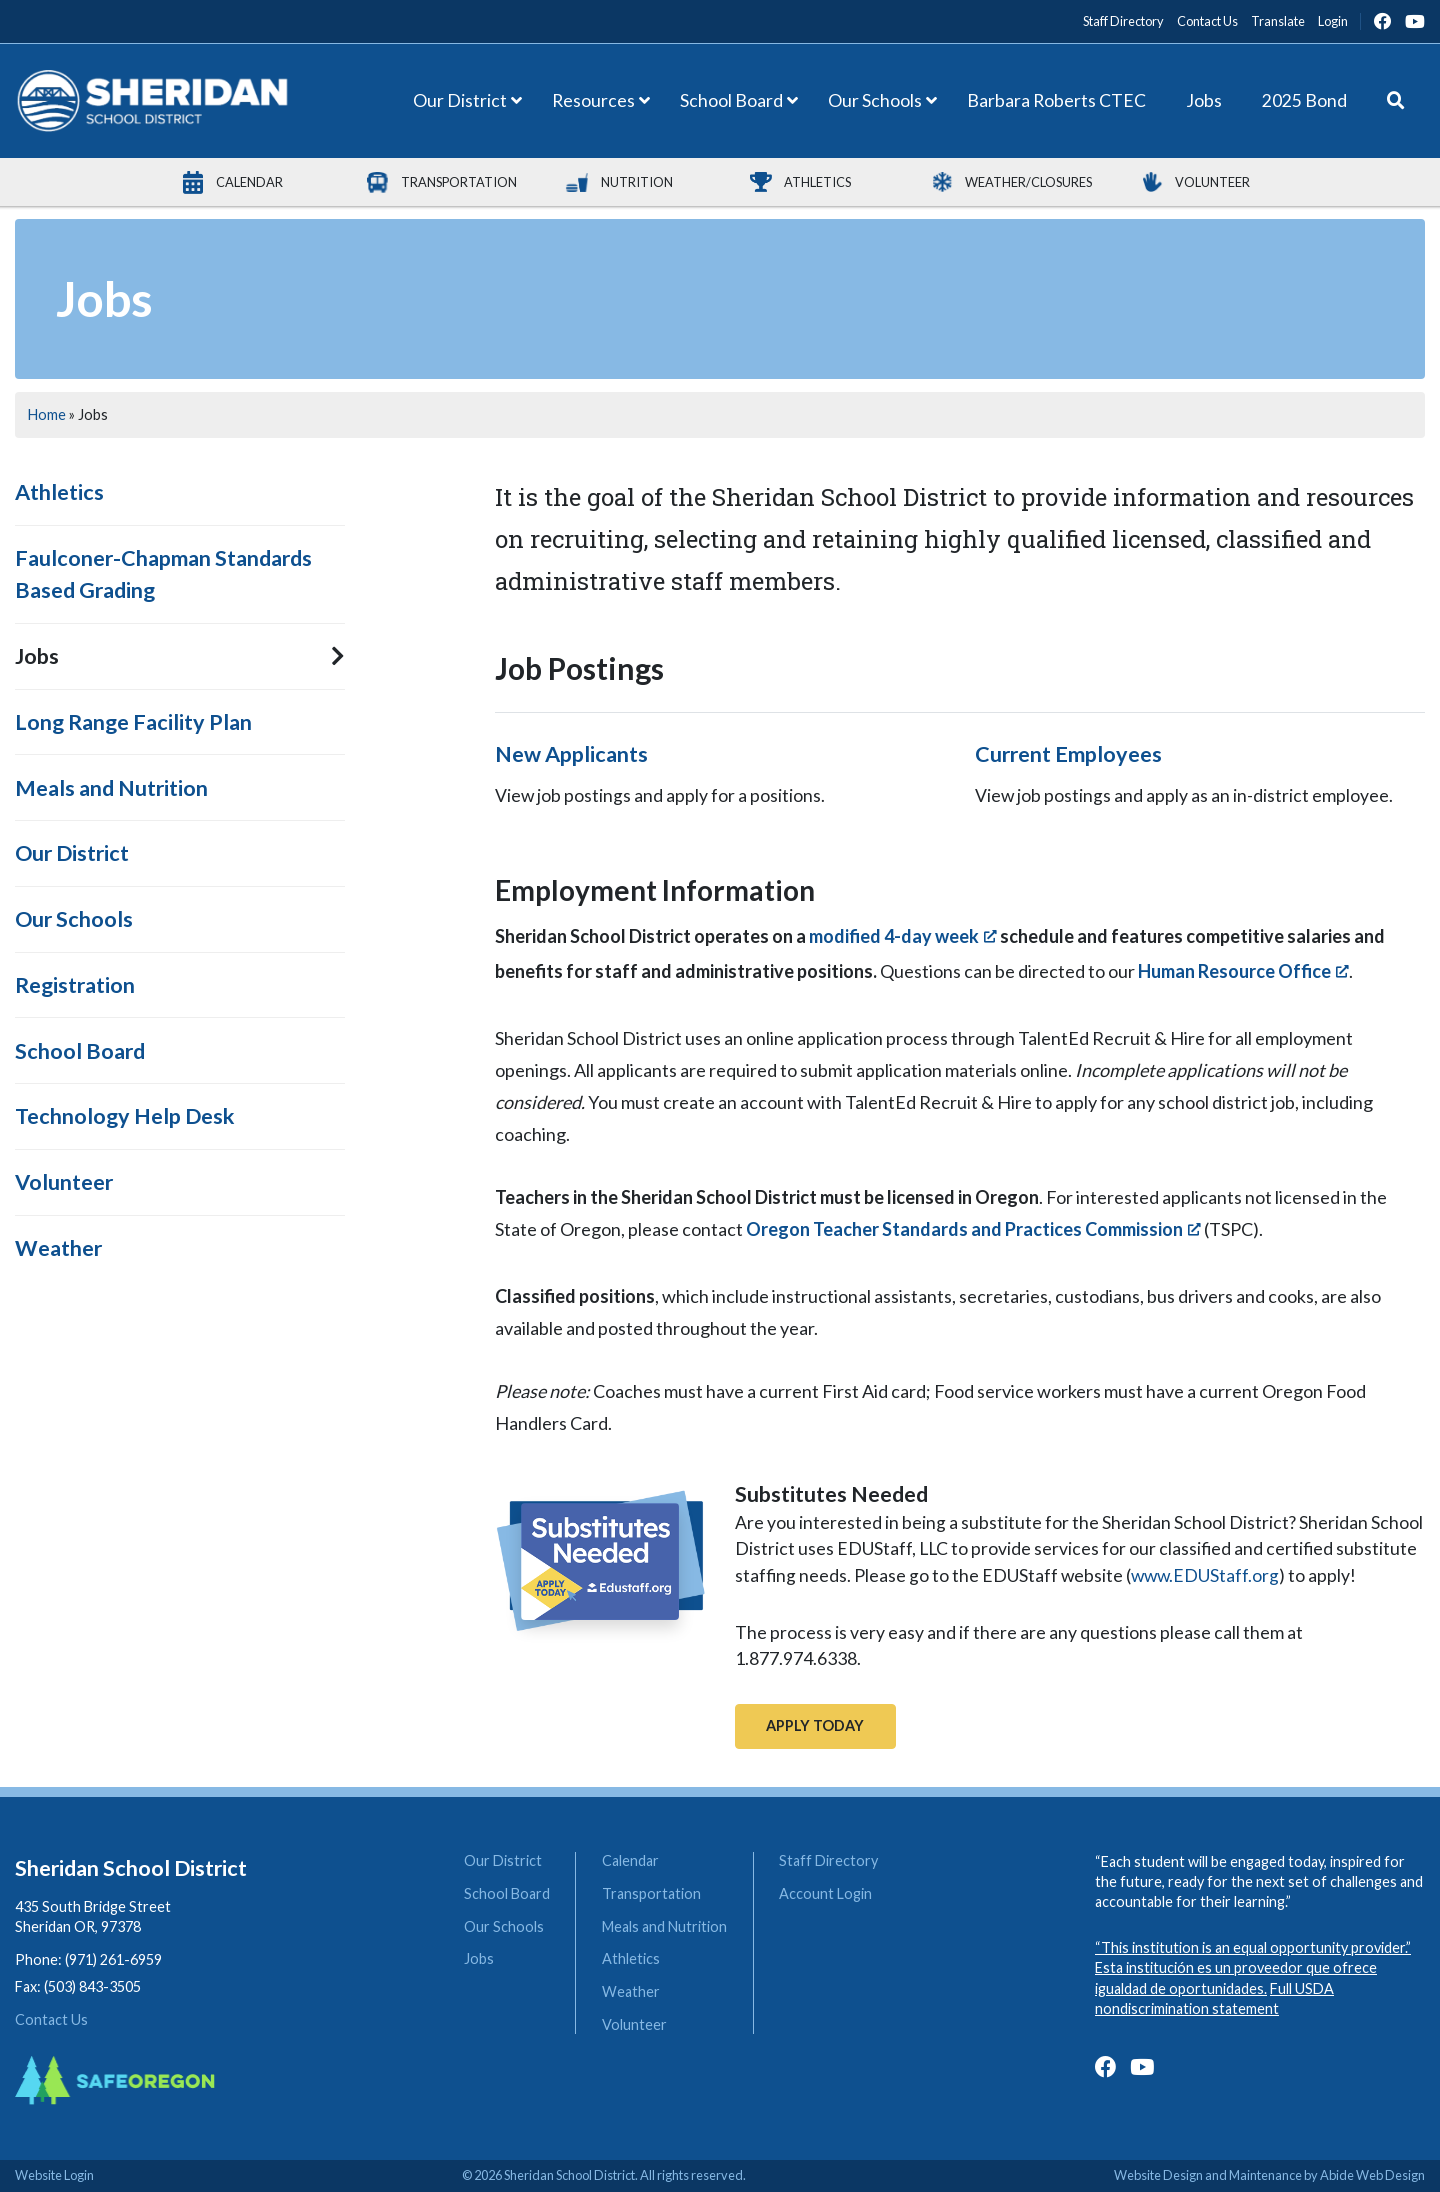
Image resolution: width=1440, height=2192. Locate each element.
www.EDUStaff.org (1205, 1575)
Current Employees (1068, 754)
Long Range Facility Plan (133, 722)
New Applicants (571, 754)
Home (47, 414)
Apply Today (815, 1725)
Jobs (37, 656)
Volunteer (64, 1182)
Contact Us (51, 2019)
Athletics (59, 492)
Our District (72, 853)
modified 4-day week (894, 936)
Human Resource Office (1234, 971)
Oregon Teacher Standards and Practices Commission (964, 1229)
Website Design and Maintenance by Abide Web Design (1269, 2175)
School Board (80, 1051)
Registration (75, 985)
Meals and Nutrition (111, 788)
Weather (58, 1248)
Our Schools (74, 919)
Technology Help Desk (125, 1116)
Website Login (54, 2175)
